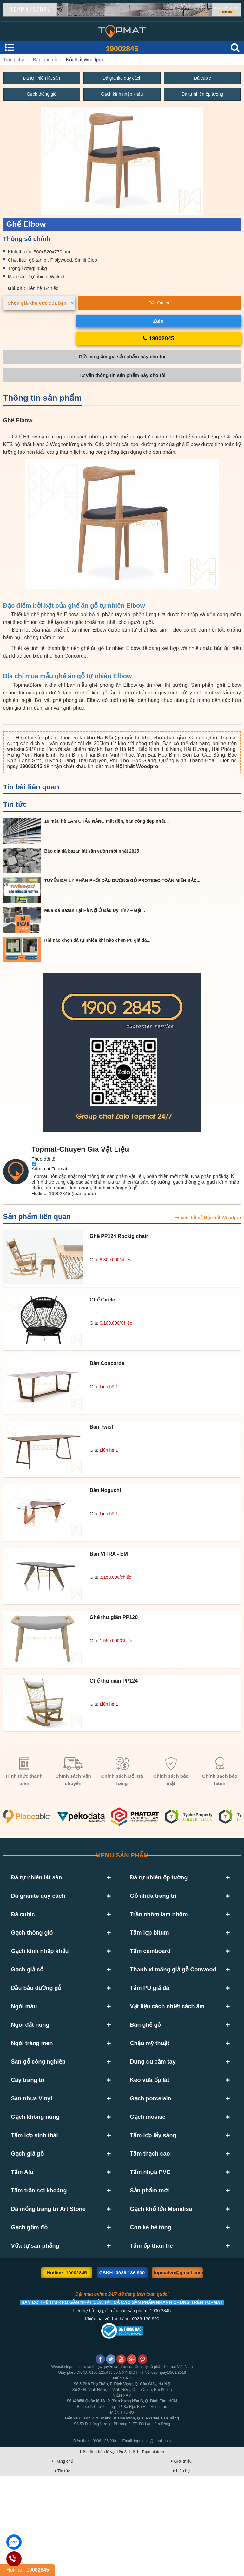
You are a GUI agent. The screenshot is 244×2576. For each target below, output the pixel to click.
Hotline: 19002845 (67, 2373)
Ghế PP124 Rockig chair (119, 1236)
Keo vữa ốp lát (149, 2133)
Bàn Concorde (107, 1363)
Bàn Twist (101, 1427)
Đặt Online (159, 303)
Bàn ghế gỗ (45, 59)
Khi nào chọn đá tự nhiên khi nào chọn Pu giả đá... (97, 940)
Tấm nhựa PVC (150, 2248)
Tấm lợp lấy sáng (153, 2202)
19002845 (122, 49)
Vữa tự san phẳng (35, 2341)
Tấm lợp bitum (149, 1947)
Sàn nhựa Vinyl (31, 2156)
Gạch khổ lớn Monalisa (161, 2295)
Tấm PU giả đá (149, 2017)
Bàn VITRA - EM (109, 1554)
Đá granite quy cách (122, 78)
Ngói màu (24, 2040)
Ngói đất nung (30, 2063)
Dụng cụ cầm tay (153, 2109)
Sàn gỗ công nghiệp (38, 2109)
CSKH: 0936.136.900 (122, 2373)
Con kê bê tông (150, 2318)
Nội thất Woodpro (84, 59)
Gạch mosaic (148, 2179)
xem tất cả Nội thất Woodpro (208, 1218)
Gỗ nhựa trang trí (153, 1901)
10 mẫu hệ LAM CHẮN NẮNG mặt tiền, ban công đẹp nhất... (106, 821)
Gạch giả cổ (27, 1994)
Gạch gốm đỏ (29, 2318)
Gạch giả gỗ (27, 2225)
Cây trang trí (28, 2133)
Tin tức (15, 805)
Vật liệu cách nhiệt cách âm (167, 2040)
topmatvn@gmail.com (178, 2373)
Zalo (158, 321)
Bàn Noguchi (105, 1490)
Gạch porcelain (150, 2156)
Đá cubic (202, 78)
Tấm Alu (22, 2248)
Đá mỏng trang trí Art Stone (48, 2295)
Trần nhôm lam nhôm (159, 1924)
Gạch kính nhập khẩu (122, 94)
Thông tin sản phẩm (42, 398)
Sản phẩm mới (149, 2272)
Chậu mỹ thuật (149, 2086)
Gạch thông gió (42, 94)
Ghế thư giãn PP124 (114, 1681)
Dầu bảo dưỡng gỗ (36, 2017)
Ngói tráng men (32, 2086)
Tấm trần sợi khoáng (39, 2272)
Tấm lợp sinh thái (34, 2202)
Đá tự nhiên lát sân (41, 78)
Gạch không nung (35, 2179)
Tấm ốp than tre (151, 2341)
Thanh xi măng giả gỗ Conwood (173, 1994)
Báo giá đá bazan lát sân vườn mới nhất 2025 (91, 850)
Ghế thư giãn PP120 (114, 1617)
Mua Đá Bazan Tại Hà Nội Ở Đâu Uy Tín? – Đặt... (94, 910)
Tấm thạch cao (150, 2225)
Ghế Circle (102, 1300)
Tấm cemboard (150, 1970)
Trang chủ (14, 59)
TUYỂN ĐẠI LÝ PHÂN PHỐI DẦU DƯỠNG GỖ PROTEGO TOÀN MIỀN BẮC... (122, 880)
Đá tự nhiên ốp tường (202, 94)
